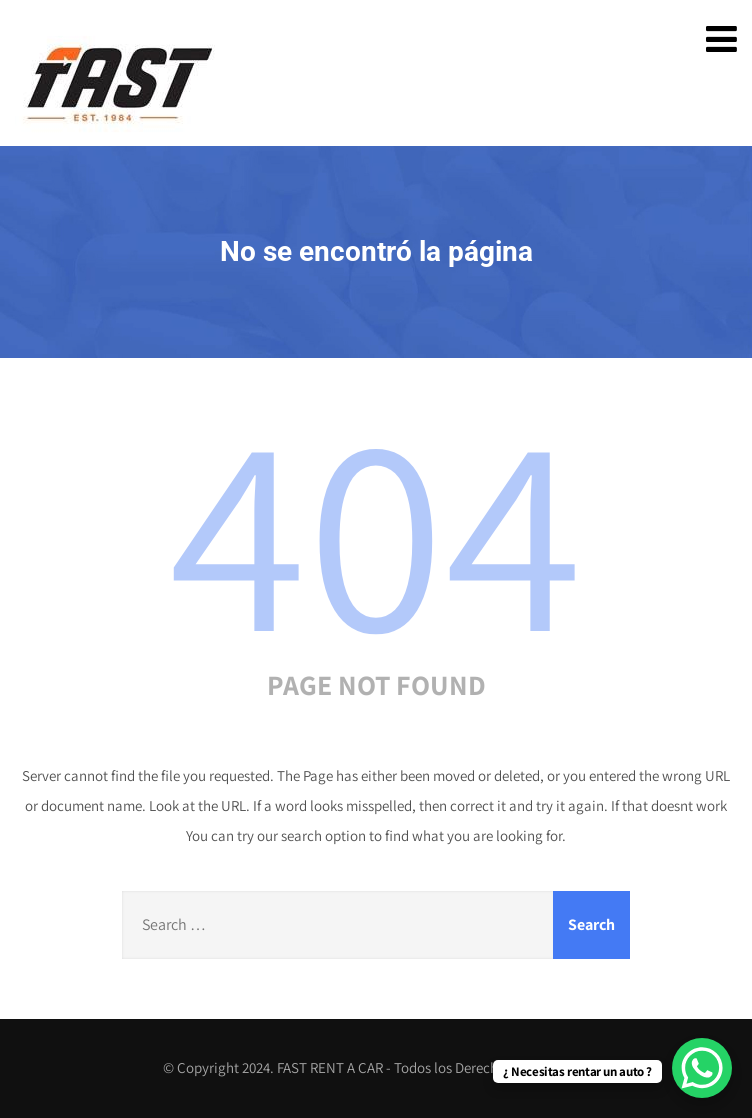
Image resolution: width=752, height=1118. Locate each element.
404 (376, 528)
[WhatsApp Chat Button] (702, 1068)
